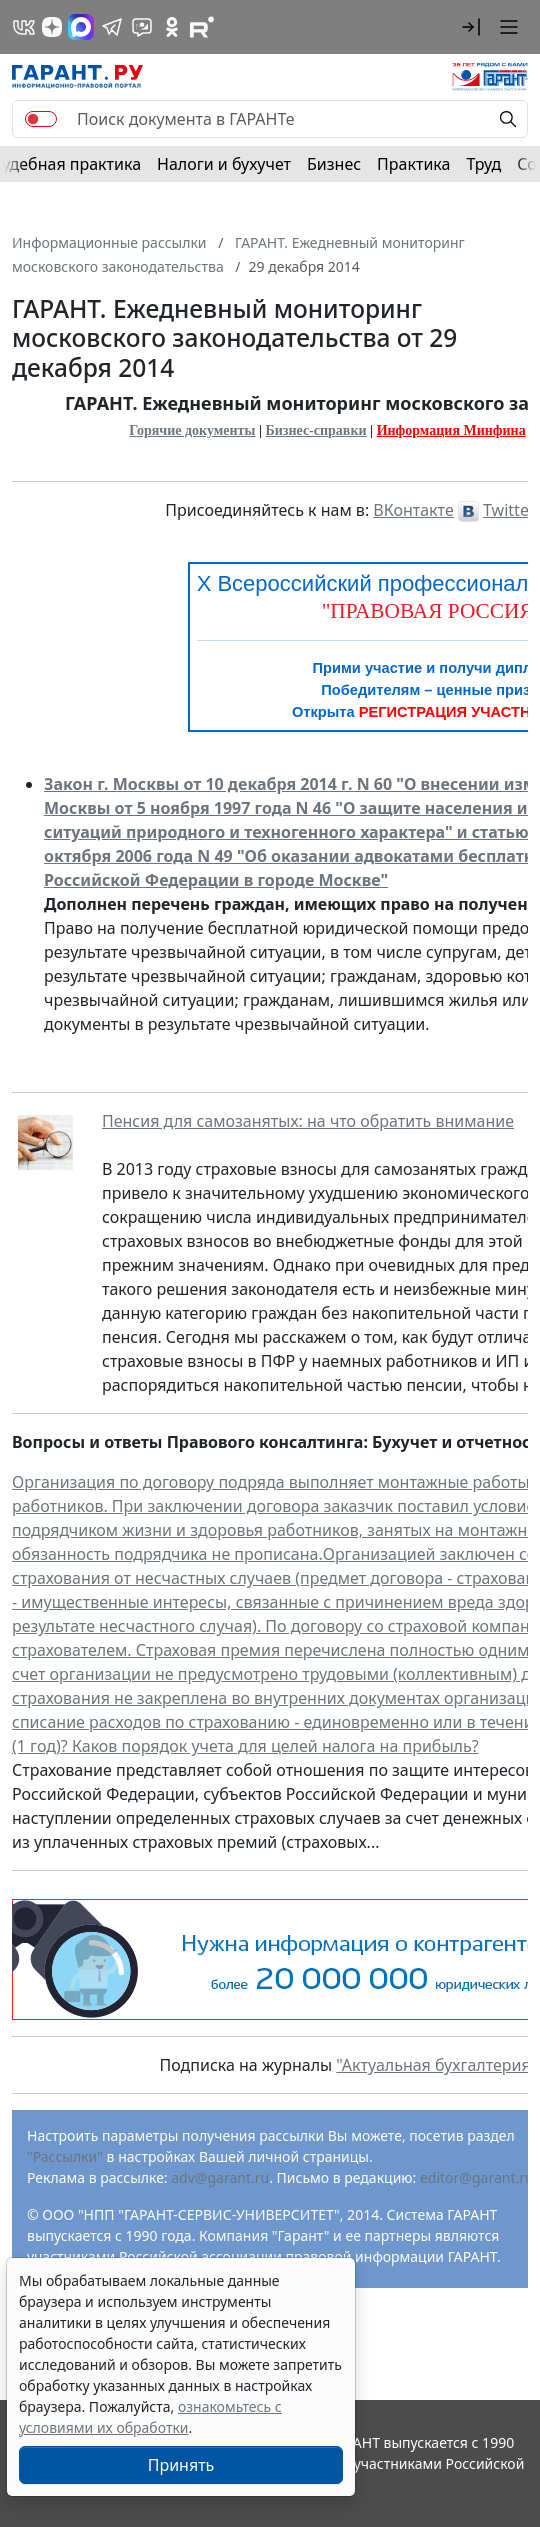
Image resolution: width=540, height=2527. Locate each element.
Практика (413, 164)
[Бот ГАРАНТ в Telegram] (142, 27)
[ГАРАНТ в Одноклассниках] (172, 27)
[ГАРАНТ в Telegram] (112, 27)
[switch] (41, 119)
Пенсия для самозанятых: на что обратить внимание (308, 1121)
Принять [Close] (181, 2465)
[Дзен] (52, 27)
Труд (483, 164)
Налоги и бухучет (224, 164)
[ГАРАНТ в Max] (81, 27)
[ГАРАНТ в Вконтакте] (24, 27)
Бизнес (334, 164)
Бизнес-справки (316, 430)
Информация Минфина (451, 430)
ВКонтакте (413, 510)
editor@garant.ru (477, 2177)
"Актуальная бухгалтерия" (436, 2065)
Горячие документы (192, 430)
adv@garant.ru (220, 2177)
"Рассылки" (65, 2156)
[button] (471, 27)
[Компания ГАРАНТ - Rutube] (202, 27)
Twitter (509, 510)
